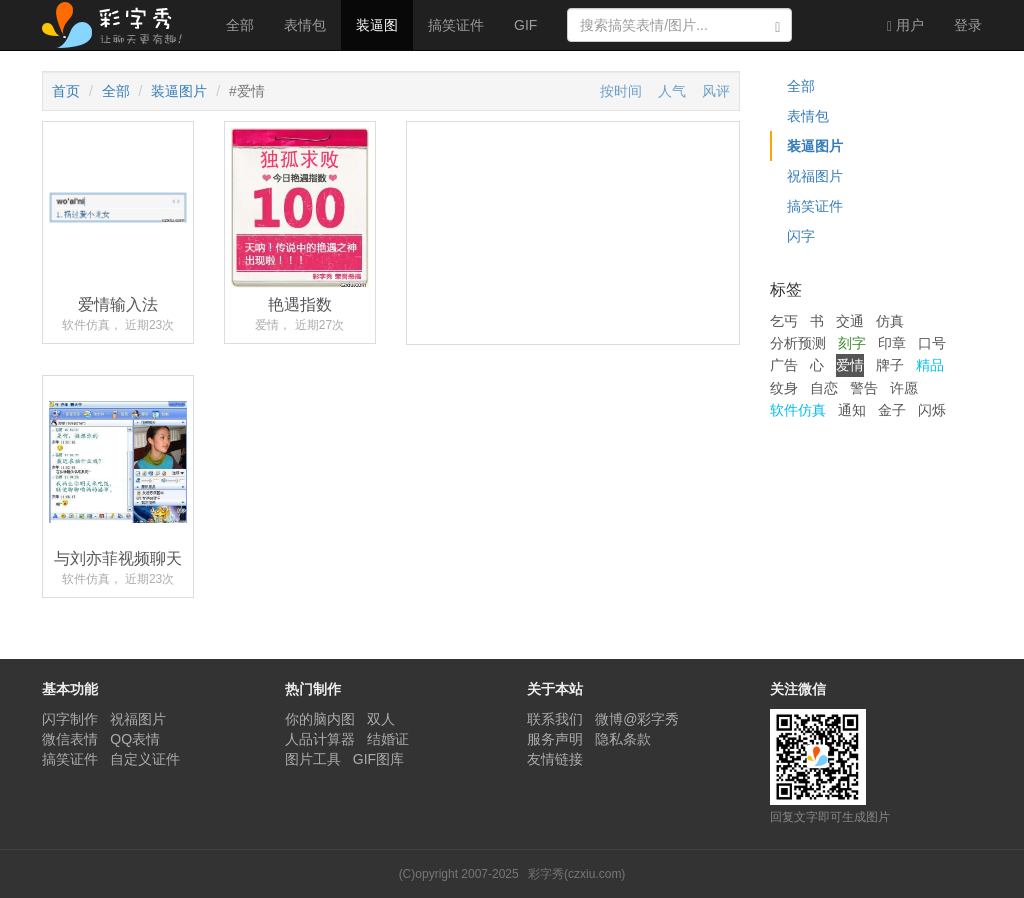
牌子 (890, 365)
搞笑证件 (456, 25)
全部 (240, 25)
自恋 (824, 388)
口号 (932, 343)
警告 (864, 388)
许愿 (904, 388)
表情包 (305, 25)
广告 (784, 365)
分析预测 (798, 343)
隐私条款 (623, 739)
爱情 (850, 365)
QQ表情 (135, 739)
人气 (672, 91)
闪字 (801, 236)
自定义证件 (145, 759)
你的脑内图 (320, 719)
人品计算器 (320, 739)
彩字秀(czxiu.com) (576, 874)
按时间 (621, 91)
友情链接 (555, 759)
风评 (716, 91)
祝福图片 (815, 176)
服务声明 (555, 739)
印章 (892, 343)
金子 (892, 410)
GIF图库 (378, 759)
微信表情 (70, 739)
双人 (381, 719)
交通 (850, 321)
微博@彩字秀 (637, 719)
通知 (852, 410)
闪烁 (932, 410)
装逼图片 (179, 91)
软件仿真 (798, 410)
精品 (930, 365)
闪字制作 (70, 719)
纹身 (784, 388)
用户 (905, 25)
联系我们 (555, 719)
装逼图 (377, 25)
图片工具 (313, 759)
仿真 (890, 321)
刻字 (852, 343)
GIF (525, 25)
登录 (968, 25)
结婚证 (388, 739)
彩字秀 (119, 25)
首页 (66, 91)
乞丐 (784, 321)
